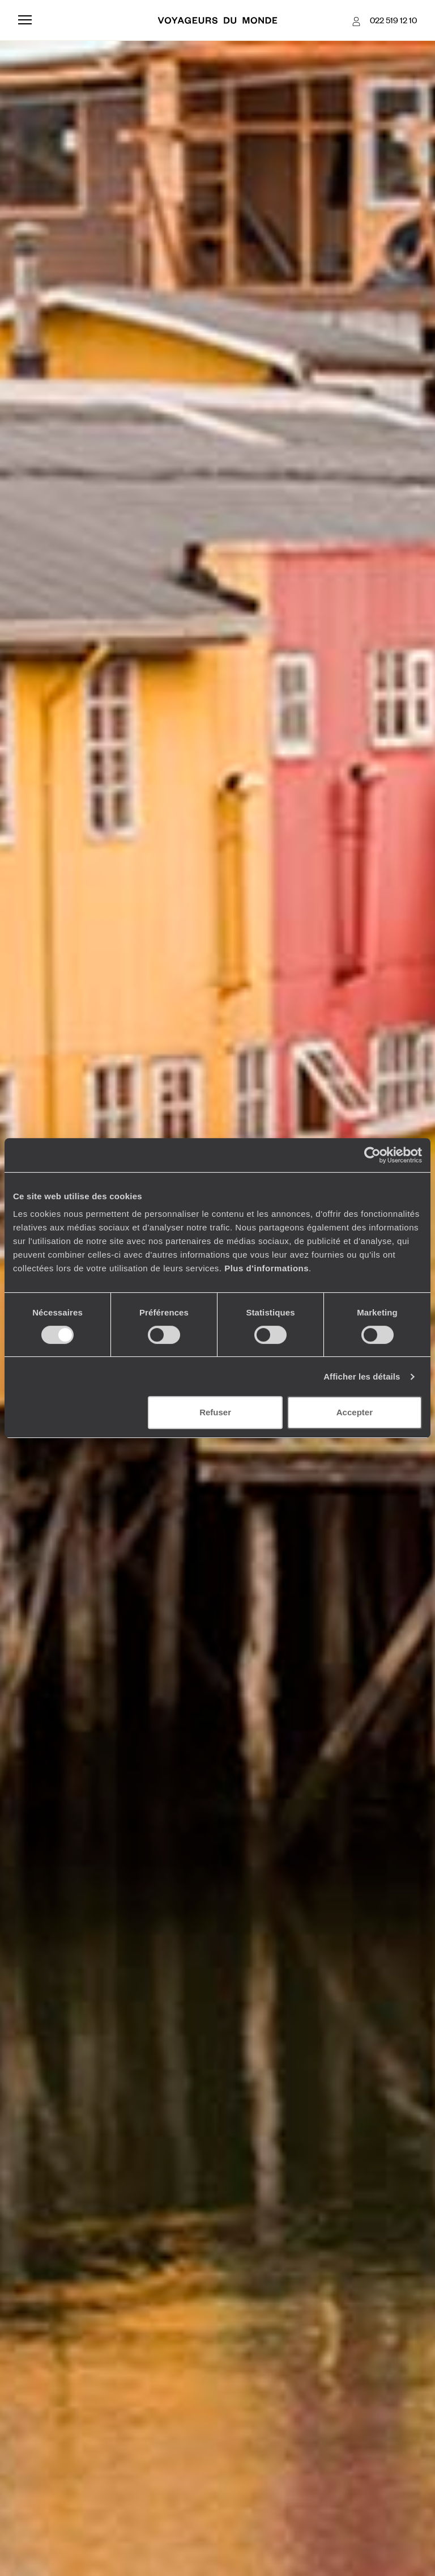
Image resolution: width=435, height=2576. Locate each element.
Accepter (354, 1412)
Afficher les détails (361, 1376)
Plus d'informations (266, 1268)
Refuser (215, 1412)
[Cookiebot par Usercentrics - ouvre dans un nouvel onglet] (372, 1155)
